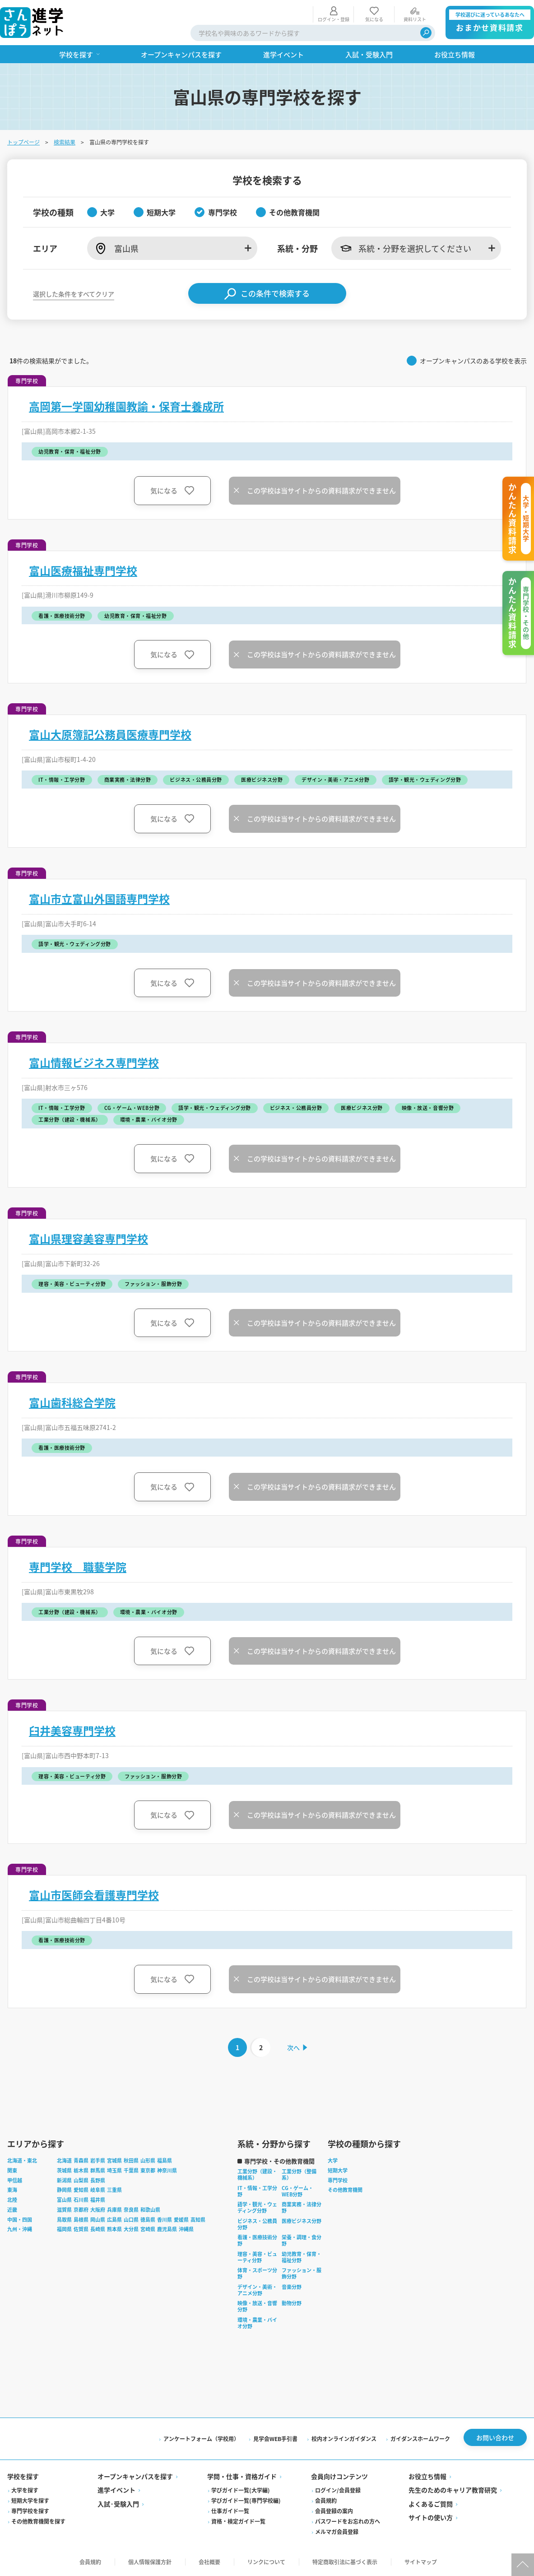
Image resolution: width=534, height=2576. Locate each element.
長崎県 (97, 2229)
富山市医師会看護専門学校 (94, 1895)
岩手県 (97, 2160)
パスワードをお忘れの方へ (347, 2521)
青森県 (81, 2160)
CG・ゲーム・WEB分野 (297, 2191)
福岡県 (64, 2229)
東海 (12, 2189)
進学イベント (116, 2489)
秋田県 (131, 2160)
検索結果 (64, 142)
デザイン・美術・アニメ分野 (257, 2290)
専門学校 (338, 2180)
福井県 (97, 2199)
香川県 (164, 2219)
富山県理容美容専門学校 (88, 1238)
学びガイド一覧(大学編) (240, 2490)
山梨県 (81, 2180)
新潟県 (64, 2180)
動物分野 (292, 2303)
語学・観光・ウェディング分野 (257, 2207)
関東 (12, 2170)
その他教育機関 (345, 2189)
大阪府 (97, 2209)
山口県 (131, 2219)
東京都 (147, 2170)
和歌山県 (150, 2209)
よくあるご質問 (431, 2503)
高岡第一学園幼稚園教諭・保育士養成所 (126, 406)
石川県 (81, 2199)
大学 (333, 2160)
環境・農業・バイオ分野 (257, 2323)
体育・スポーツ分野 (257, 2273)
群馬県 (97, 2170)
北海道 (64, 2160)
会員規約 (326, 2500)
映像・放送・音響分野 (257, 2306)
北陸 (12, 2199)
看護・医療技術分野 (257, 2240)
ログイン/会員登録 (338, 2490)
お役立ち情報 (427, 2476)
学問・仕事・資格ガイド (242, 2476)
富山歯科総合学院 (72, 1402)
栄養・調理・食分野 (301, 2240)
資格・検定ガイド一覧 (238, 2521)
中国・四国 (19, 2219)
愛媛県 (181, 2219)
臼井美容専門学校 (72, 1730)
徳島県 (147, 2219)
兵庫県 (114, 2209)
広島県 (114, 2219)
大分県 (131, 2229)
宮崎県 (147, 2229)
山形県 (147, 2160)
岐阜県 (97, 2189)
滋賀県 (64, 2209)
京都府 (81, 2209)
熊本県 (114, 2229)
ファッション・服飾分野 (301, 2273)
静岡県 (64, 2189)
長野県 (97, 2180)
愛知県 (81, 2189)
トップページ (23, 142)
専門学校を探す (30, 2511)
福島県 (164, 2160)
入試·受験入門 (118, 2503)
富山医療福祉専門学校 (83, 570)
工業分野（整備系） (299, 2174)
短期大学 (338, 2170)
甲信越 (14, 2180)
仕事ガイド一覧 (230, 2511)
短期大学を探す (30, 2500)
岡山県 (97, 2219)
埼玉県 (114, 2170)
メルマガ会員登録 (336, 2531)
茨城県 (64, 2170)
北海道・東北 (22, 2160)
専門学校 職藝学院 (77, 1566)
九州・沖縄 (19, 2229)
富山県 (64, 2199)
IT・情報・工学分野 (257, 2191)
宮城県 (114, 2160)
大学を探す (24, 2490)
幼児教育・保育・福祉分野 (301, 2257)
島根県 (81, 2219)
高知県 (197, 2219)
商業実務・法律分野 (301, 2207)
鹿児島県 (167, 2229)
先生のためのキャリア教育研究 (453, 2489)
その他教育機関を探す (38, 2521)
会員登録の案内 (334, 2511)
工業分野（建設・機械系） (257, 2174)
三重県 (114, 2189)
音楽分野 (292, 2286)
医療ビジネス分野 (301, 2220)
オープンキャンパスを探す (135, 2476)
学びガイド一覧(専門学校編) (246, 2500)
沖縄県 (186, 2229)
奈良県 (131, 2209)
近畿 (12, 2209)
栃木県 (81, 2170)
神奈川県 (167, 2170)
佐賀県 (81, 2229)
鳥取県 (64, 2219)
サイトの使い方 (431, 2517)
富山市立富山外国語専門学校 (99, 898)
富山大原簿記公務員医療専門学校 (110, 734)
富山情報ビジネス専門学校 (94, 1062)
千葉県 (131, 2170)
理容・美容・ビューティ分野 (257, 2257)
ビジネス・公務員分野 (257, 2224)
